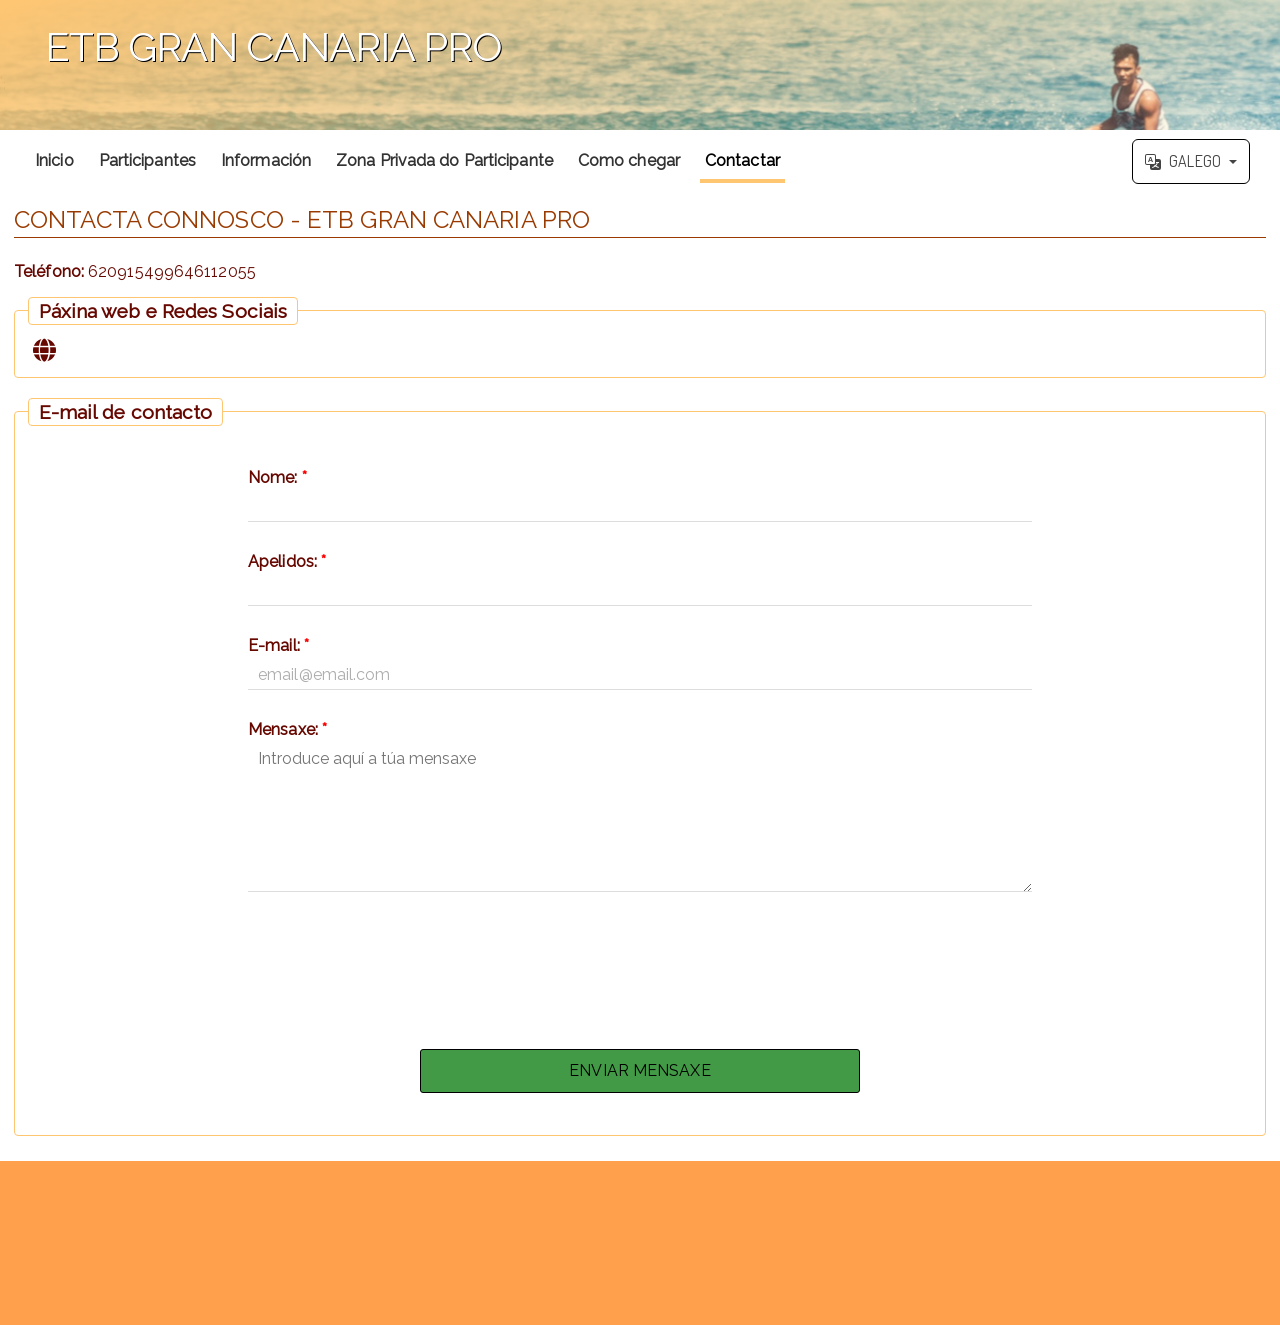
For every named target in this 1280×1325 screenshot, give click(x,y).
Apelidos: (287, 561)
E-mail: (278, 645)
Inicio (54, 160)
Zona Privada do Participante (444, 160)
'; (640, 65)
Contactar (742, 160)
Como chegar (629, 160)
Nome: (277, 477)
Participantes (147, 160)
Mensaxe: (287, 729)
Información (266, 160)
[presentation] (640, 965)
